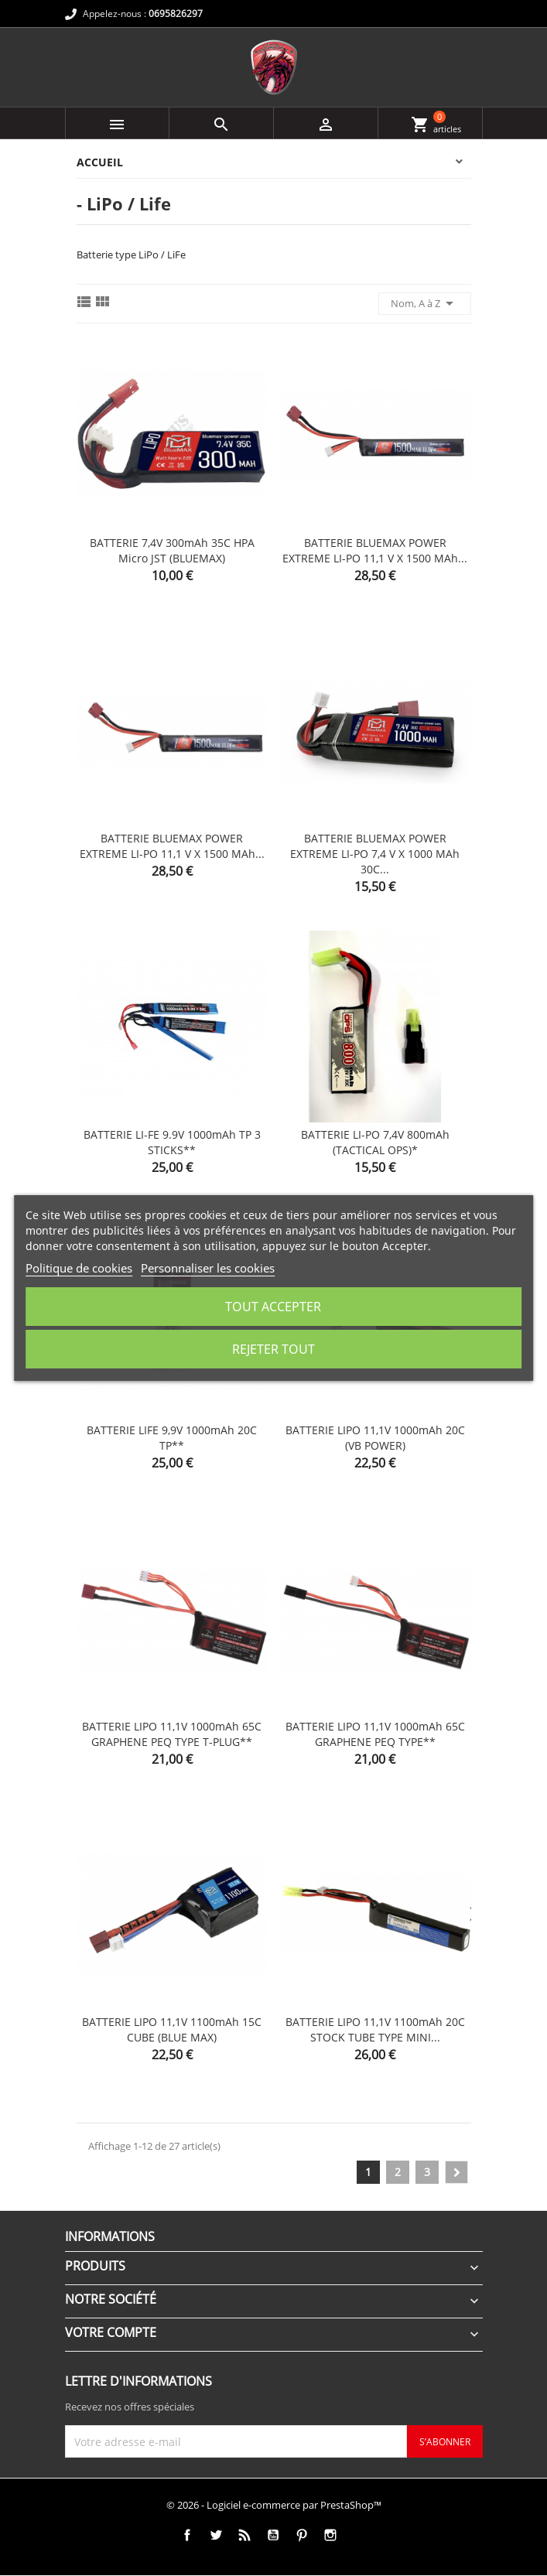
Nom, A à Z (425, 303)
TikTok (358, 2535)
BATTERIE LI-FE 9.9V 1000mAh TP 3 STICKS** (172, 1142)
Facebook (187, 2535)
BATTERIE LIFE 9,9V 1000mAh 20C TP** (172, 1438)
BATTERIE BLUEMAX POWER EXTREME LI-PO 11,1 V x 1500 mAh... (374, 550)
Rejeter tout (273, 1349)
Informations (110, 2236)
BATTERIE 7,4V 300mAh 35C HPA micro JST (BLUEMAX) (172, 550)
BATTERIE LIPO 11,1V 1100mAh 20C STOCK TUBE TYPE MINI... (375, 2029)
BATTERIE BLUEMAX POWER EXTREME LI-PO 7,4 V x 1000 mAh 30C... (375, 853)
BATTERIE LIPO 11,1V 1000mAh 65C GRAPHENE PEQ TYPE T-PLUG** (172, 1734)
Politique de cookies (79, 1268)
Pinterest (301, 2535)
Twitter (215, 2535)
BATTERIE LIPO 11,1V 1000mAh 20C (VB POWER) (375, 1438)
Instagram (330, 2535)
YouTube (273, 2535)
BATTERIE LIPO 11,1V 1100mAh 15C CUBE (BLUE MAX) (172, 2029)
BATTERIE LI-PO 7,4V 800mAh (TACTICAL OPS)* (375, 1142)
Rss (244, 2535)
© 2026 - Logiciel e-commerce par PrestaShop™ (273, 2505)
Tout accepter (273, 1306)
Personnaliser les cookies (208, 1268)
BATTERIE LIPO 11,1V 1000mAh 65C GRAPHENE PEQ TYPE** (375, 1734)
